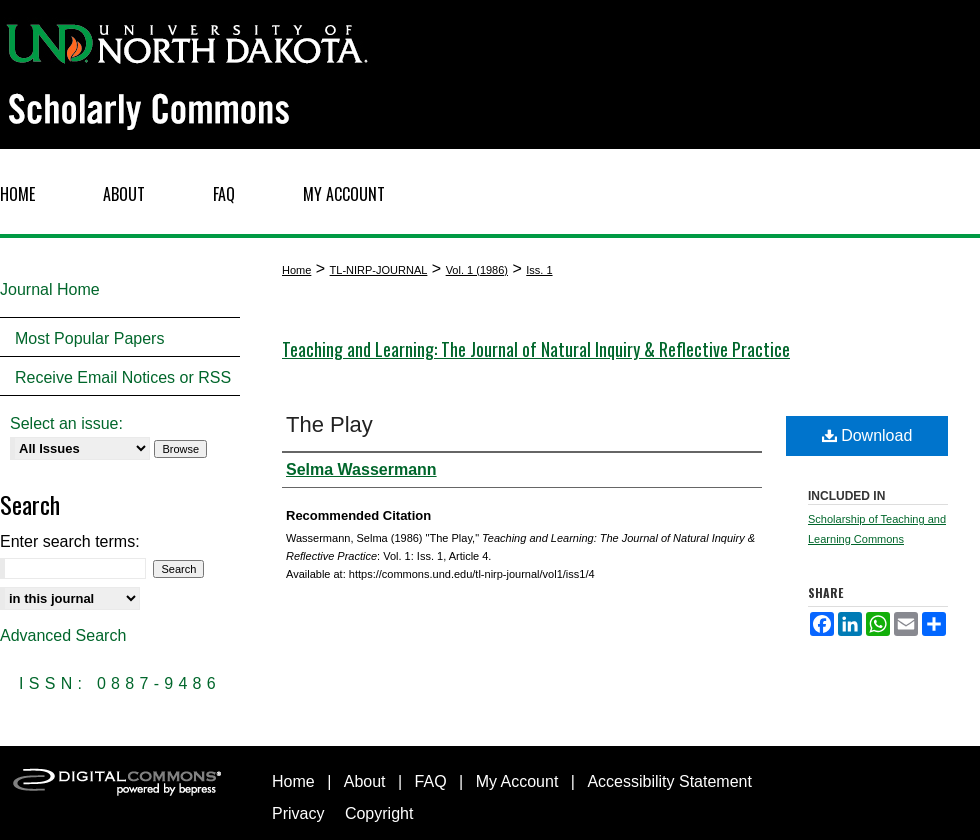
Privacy (298, 813)
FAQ (431, 781)
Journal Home (50, 289)
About (365, 781)
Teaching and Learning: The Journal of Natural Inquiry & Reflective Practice (536, 349)
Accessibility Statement (669, 781)
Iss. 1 (539, 270)
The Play (329, 424)
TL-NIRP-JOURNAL (379, 270)
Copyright (379, 813)
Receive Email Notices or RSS (123, 377)
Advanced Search (63, 635)
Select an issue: (66, 423)
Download (867, 435)
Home (296, 270)
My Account (517, 781)
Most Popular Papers (89, 338)
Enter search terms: (70, 541)
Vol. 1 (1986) (477, 270)
